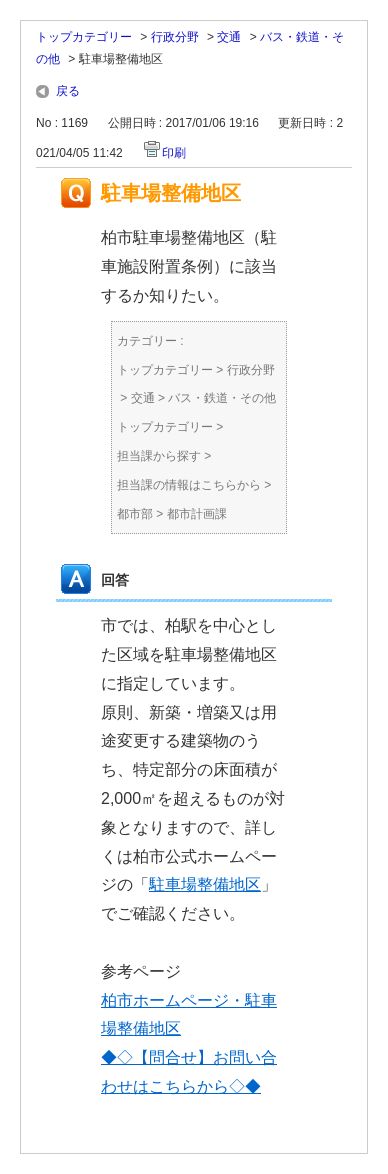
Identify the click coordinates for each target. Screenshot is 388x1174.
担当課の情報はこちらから (189, 485)
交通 (229, 37)
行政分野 (175, 37)
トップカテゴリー (84, 37)
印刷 (174, 153)
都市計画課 (197, 514)
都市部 (135, 514)
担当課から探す (159, 456)
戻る (68, 91)
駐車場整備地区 (205, 884)
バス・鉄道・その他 (222, 398)
